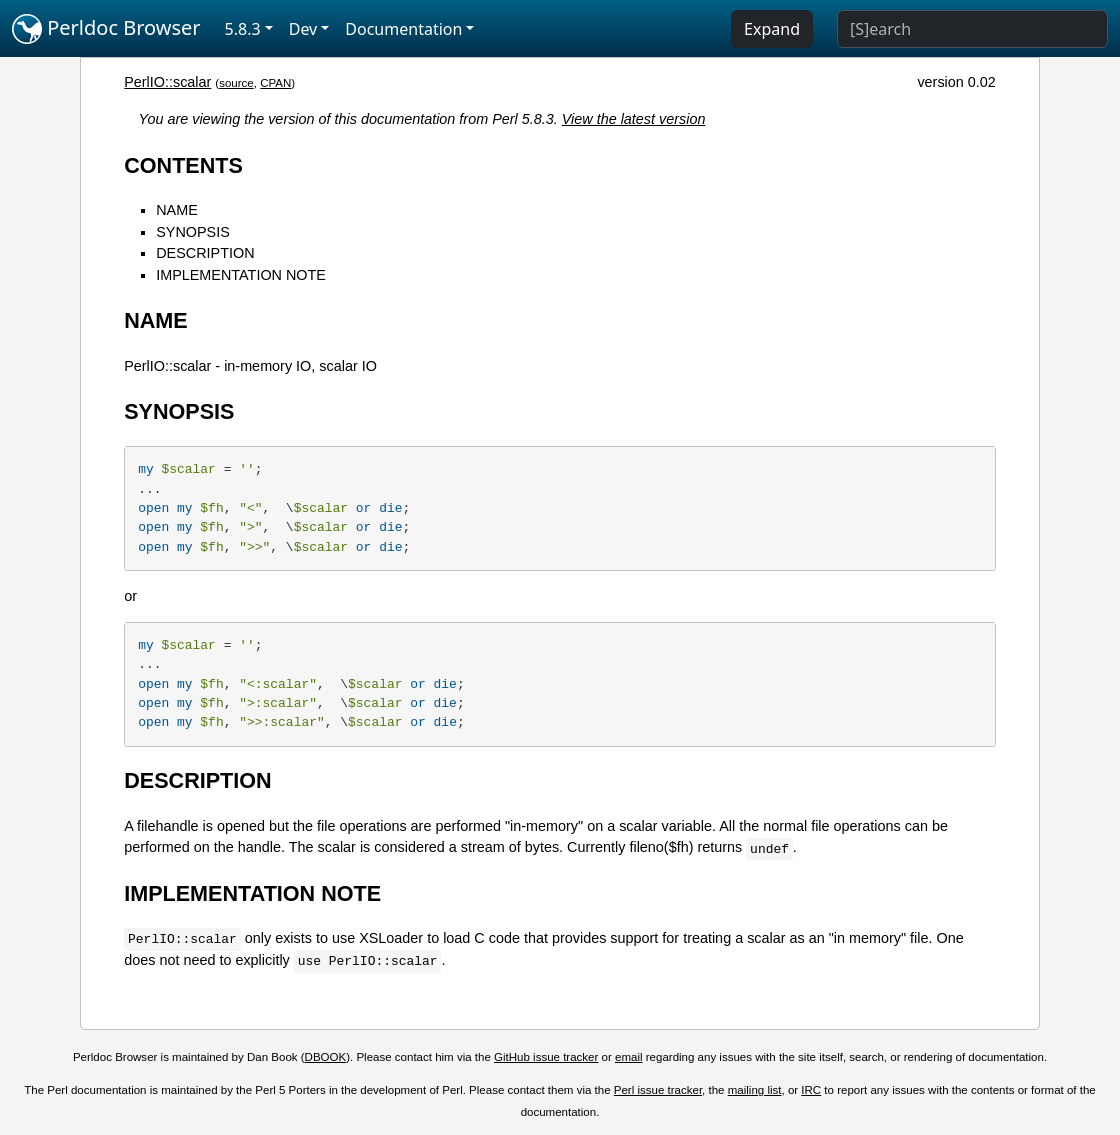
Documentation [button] (403, 29)
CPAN (275, 83)
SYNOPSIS (193, 232)
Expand (772, 29)
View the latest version (634, 119)
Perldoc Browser (106, 29)
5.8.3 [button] (243, 29)
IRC (811, 1090)
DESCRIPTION (205, 253)
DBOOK (326, 1057)
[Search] (972, 29)
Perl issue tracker (658, 1090)
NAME (177, 210)
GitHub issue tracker (546, 1057)
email (629, 1057)
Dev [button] (303, 29)
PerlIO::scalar (167, 82)
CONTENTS (183, 165)
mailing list (755, 1090)
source (236, 83)
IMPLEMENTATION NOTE (241, 275)
